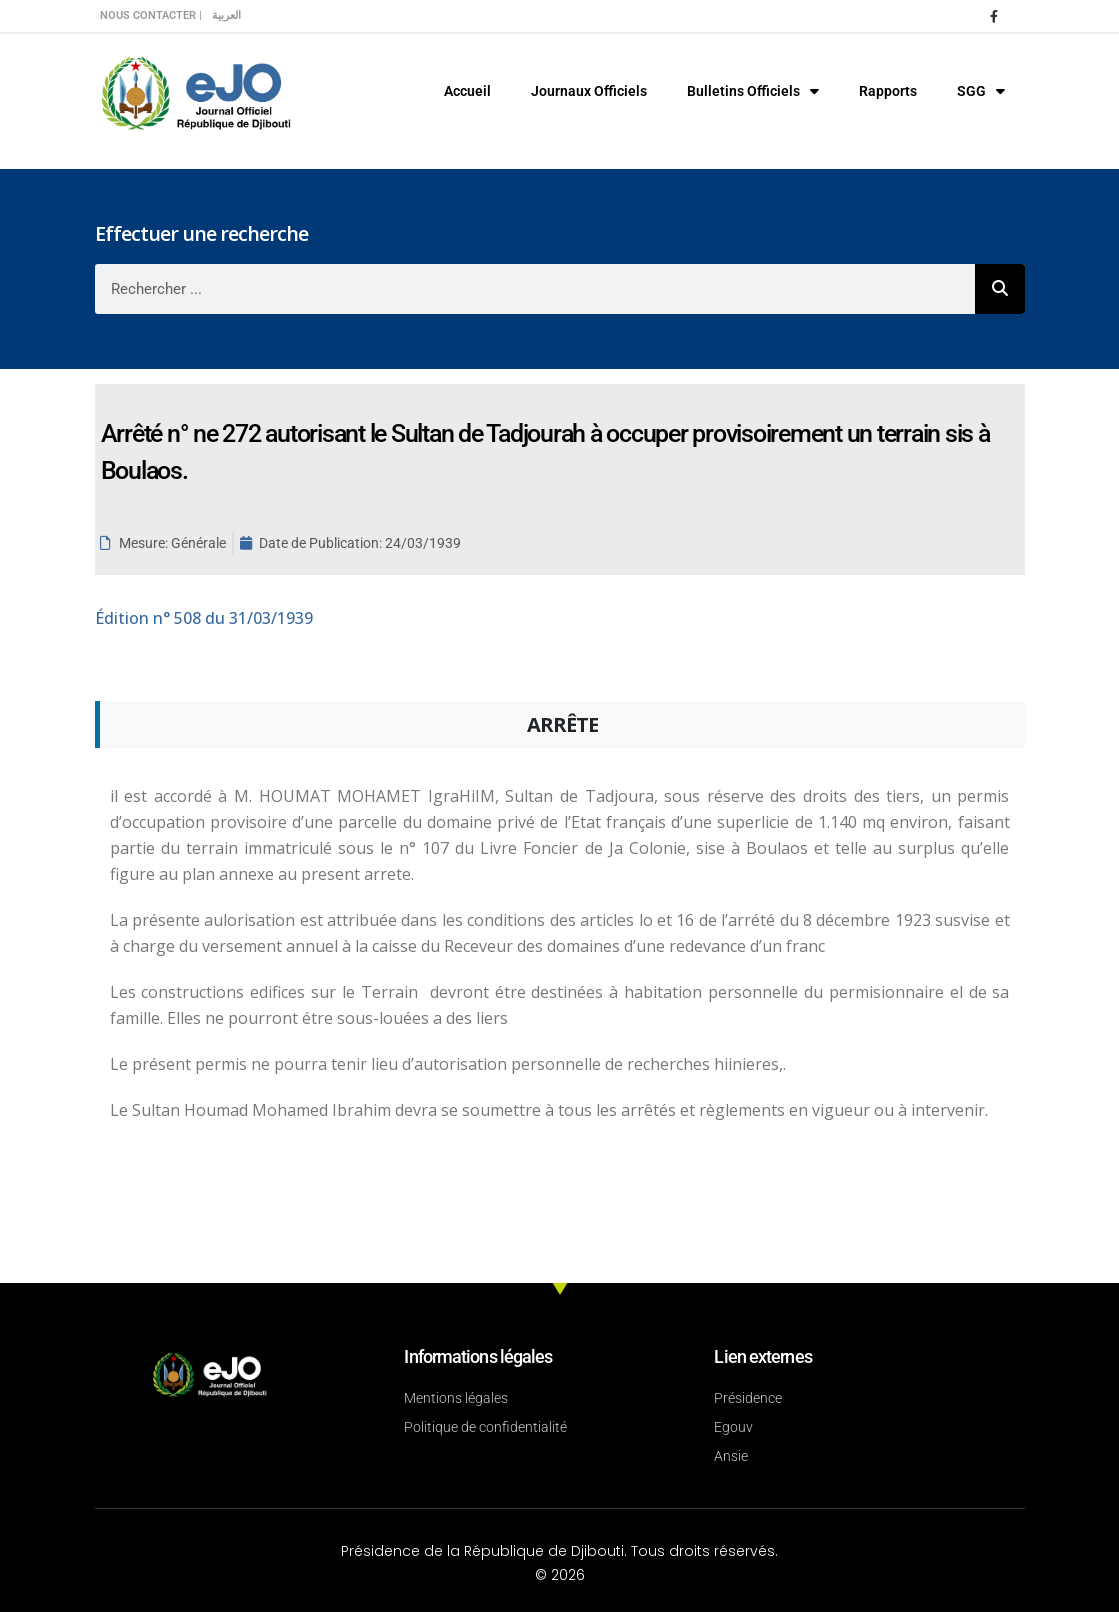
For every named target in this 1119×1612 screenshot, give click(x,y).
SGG (981, 91)
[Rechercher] (1000, 289)
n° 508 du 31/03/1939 (204, 618)
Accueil (467, 91)
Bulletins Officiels (753, 91)
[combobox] (535, 289)
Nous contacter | (151, 15)
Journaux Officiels (589, 91)
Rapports (888, 91)
